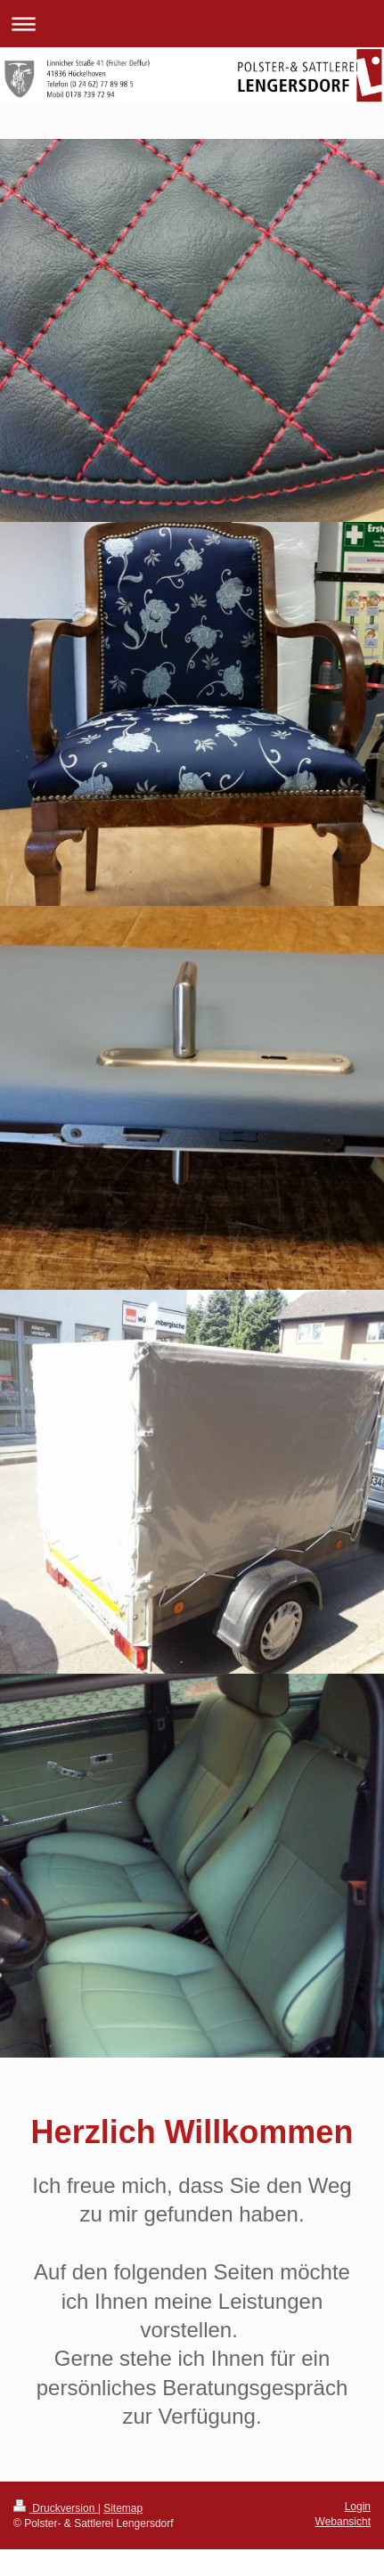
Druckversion (55, 2508)
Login (358, 2506)
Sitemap (123, 2508)
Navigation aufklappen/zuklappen (192, 23)
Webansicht (343, 2521)
